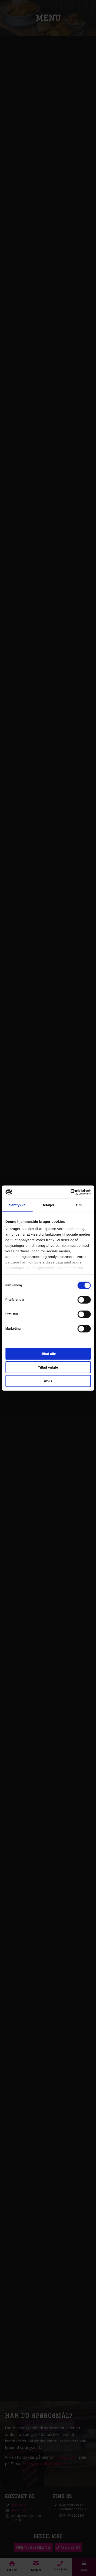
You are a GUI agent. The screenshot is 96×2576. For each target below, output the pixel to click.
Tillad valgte (48, 1367)
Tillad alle (48, 1354)
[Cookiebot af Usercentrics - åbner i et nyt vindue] (70, 1192)
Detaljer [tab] (48, 1205)
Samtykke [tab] (17, 1205)
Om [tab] (79, 1205)
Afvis (48, 1381)
